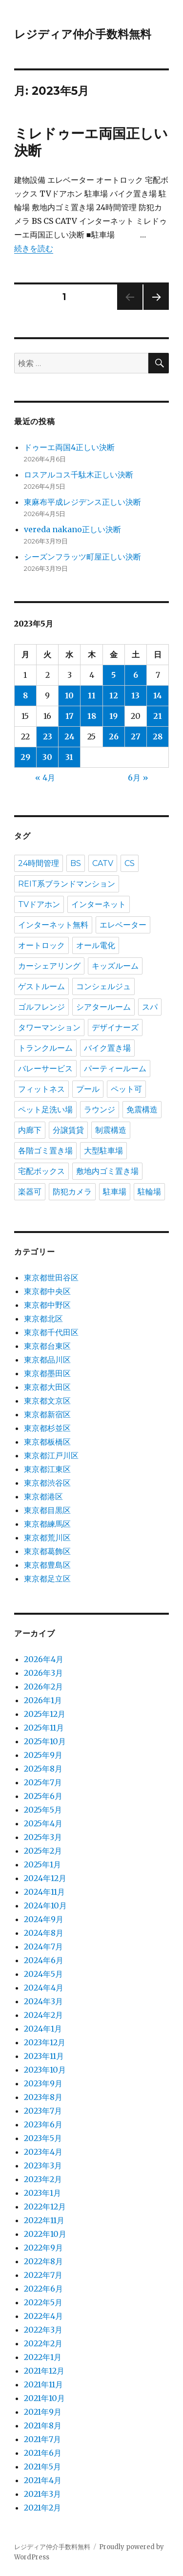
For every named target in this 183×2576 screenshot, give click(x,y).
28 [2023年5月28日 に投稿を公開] (158, 736)
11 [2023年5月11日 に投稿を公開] (92, 695)
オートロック (41, 945)
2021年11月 (43, 2384)
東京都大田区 (47, 1387)
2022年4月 (43, 2316)
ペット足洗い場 (45, 1109)
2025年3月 (43, 1837)
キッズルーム (115, 966)
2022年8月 (43, 2261)
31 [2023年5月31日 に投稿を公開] (69, 757)
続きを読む (33, 248)
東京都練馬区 (47, 1524)
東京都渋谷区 (47, 1483)
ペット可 (126, 1089)
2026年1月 (43, 1700)
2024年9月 (43, 1919)
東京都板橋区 (47, 1442)
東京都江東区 (47, 1469)
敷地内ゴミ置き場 (107, 1171)
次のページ (153, 309)
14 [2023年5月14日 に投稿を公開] (157, 695)
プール (88, 1089)
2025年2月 (43, 1851)
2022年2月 (43, 2343)
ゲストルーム (41, 986)
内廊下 (29, 1130)
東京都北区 (43, 1318)
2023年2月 (43, 2179)
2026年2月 (43, 1686)
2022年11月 (44, 2220)
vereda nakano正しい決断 (72, 529)
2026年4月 (43, 1659)
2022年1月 (42, 2357)
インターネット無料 (53, 925)
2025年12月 (44, 1714)
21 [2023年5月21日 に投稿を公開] (157, 716)
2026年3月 (43, 1673)
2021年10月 (44, 2398)
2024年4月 (43, 1987)
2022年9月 (43, 2247)
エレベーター (123, 925)
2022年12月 (45, 2206)
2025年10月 (45, 1741)
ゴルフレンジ (41, 1007)
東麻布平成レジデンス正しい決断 (82, 502)
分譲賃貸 (68, 1130)
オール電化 (95, 945)
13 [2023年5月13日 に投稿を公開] (135, 695)
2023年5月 (43, 2138)
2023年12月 (44, 2042)
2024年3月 (43, 2001)
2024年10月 (45, 1905)
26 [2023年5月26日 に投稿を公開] (114, 736)
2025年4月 (43, 1823)
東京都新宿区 (47, 1414)
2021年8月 (42, 2425)
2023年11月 (44, 2056)
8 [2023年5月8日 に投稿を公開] (25, 695)
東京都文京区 (47, 1401)
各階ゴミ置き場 (45, 1150)
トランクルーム (45, 1048)
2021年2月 (42, 2507)
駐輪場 (149, 1191)
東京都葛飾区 (47, 1551)
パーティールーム (115, 1068)
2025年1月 (42, 1864)
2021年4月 (42, 2480)
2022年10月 (45, 2234)
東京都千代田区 (51, 1332)
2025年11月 (44, 1727)
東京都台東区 (47, 1346)
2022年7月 (43, 2275)
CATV (102, 863)
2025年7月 (43, 1782)
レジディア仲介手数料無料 (82, 34)
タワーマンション (49, 1027)
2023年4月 (43, 2152)
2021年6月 (42, 2453)
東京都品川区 (47, 1359)
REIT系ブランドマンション (66, 883)
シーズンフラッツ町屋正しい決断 (82, 557)
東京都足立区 (47, 1578)
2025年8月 (43, 1769)
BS (75, 863)
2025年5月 (43, 1810)
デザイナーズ (115, 1027)
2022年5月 (43, 2302)
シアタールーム (103, 1007)
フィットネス (41, 1089)
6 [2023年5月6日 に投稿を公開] (135, 675)
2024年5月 (43, 1974)
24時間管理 (38, 863)
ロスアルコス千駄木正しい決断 (78, 474)
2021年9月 (42, 2412)
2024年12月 (45, 1878)
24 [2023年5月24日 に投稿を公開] (69, 736)
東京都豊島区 (47, 1565)
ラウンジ (99, 1109)
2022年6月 (43, 2289)
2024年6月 (43, 1960)
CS (129, 863)
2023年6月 (43, 2124)
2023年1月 (42, 2193)
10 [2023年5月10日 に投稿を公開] (69, 695)
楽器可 (29, 1191)
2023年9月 (43, 2083)
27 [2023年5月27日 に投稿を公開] (136, 736)
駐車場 (114, 1191)
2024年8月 (43, 1933)
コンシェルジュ (103, 986)
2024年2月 (43, 2015)
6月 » (138, 777)
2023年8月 (43, 2097)
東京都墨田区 (47, 1373)
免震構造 (142, 1109)
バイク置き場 (107, 1048)
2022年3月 (43, 2330)
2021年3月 (42, 2494)
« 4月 (45, 777)
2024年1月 (43, 2029)
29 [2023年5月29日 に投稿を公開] (25, 757)
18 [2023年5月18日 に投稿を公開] (91, 716)
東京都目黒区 (47, 1510)
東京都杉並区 (47, 1428)
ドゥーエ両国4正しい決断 (69, 447)
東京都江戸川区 (51, 1455)
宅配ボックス (41, 1171)
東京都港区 (43, 1496)
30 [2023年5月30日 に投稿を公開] (47, 757)
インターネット (98, 904)
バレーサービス (45, 1068)
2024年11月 (44, 1892)
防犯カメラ (72, 1191)
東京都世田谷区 (51, 1277)
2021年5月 (42, 2466)
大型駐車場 (103, 1150)
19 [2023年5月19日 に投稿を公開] (113, 716)
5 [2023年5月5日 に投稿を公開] (113, 675)
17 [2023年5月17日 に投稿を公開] (69, 716)
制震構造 (110, 1130)
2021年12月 (44, 2371)
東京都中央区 (47, 1291)
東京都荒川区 (47, 1537)
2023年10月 (45, 2070)
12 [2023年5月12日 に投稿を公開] (113, 695)
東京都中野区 (47, 1305)
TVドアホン (39, 904)
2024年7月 (43, 1946)
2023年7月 (43, 2111)
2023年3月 (43, 2165)
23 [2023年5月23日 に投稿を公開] (47, 736)
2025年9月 (43, 1755)
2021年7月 (42, 2439)
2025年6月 (43, 1796)
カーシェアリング (49, 966)
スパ (150, 1007)
